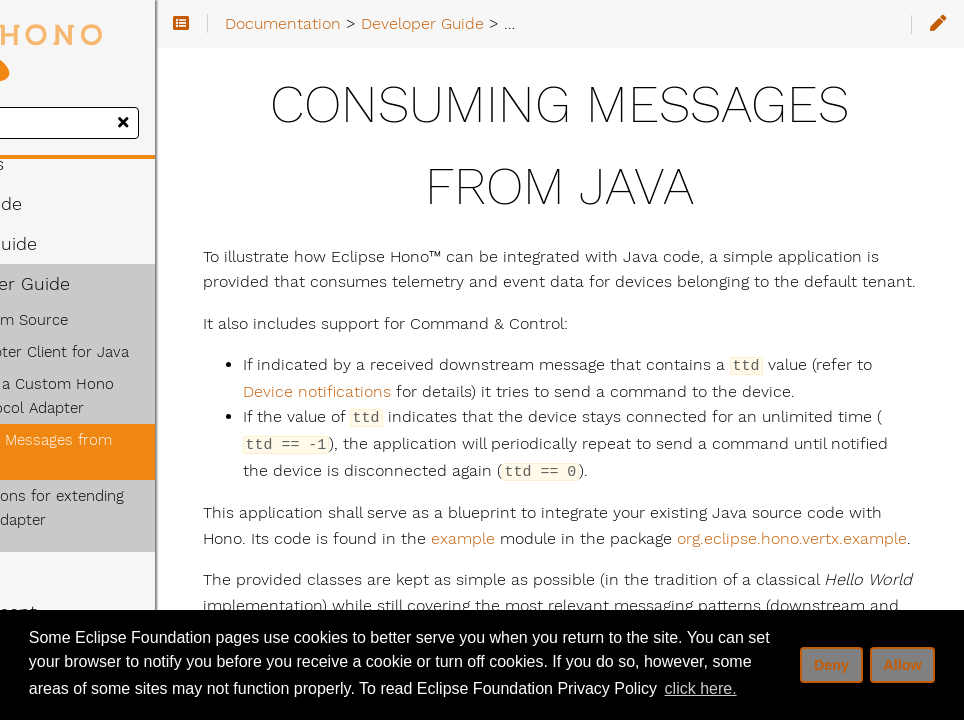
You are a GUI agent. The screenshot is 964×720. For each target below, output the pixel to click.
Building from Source (105, 320)
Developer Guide (98, 284)
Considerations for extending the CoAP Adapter (147, 484)
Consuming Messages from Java (146, 440)
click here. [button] (701, 688)
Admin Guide (82, 244)
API (42, 548)
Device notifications (571, 417)
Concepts (65, 164)
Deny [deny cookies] (831, 665)
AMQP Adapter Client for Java (136, 352)
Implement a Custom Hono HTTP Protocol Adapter (150, 396)
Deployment (82, 588)
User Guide (74, 204)
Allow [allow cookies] (902, 665)
